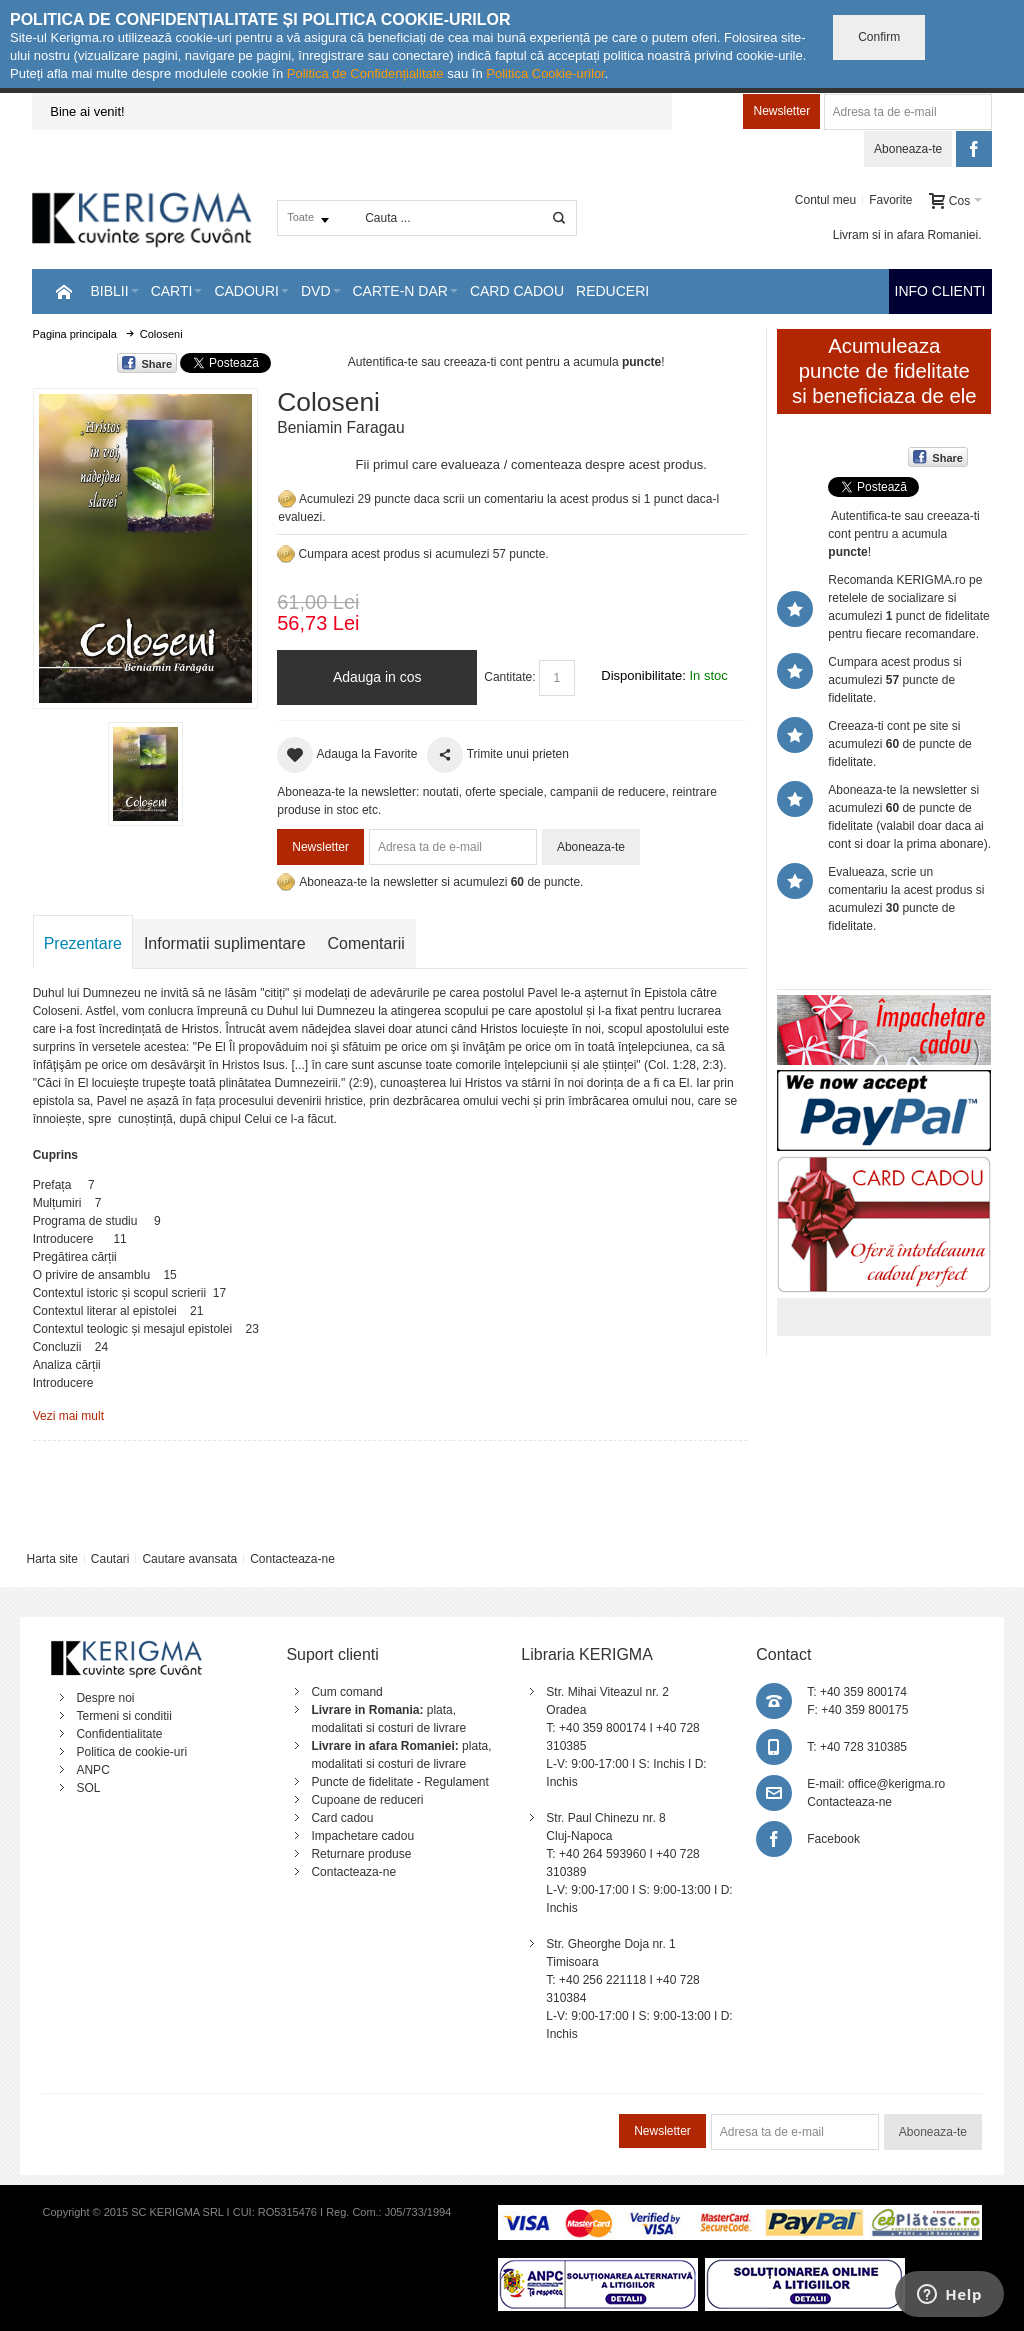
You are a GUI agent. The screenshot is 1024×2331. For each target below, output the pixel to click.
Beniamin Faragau (340, 427)
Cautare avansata (189, 1559)
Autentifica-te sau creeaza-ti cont (435, 362)
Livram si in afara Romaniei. (907, 235)
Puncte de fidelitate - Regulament (399, 1782)
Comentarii (366, 943)
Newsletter (781, 111)
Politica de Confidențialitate (365, 73)
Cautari (110, 1559)
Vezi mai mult (68, 1416)
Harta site (51, 1559)
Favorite (890, 200)
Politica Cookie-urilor (545, 73)
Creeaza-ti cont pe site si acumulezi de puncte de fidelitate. (899, 744)
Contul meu (825, 200)
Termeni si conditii (123, 1716)
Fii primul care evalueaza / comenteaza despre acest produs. (531, 464)
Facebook (833, 1839)
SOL (88, 1788)
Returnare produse (361, 1854)
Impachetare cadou (362, 1836)
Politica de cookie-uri (131, 1752)
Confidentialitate (119, 1734)
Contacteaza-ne (292, 1559)
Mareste (141, 544)
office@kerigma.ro (896, 1784)
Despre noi (105, 1698)
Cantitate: (509, 677)
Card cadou (342, 1818)
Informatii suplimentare (225, 943)
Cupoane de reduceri (367, 1800)
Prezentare (83, 943)
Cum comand (346, 1692)
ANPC (92, 1770)
